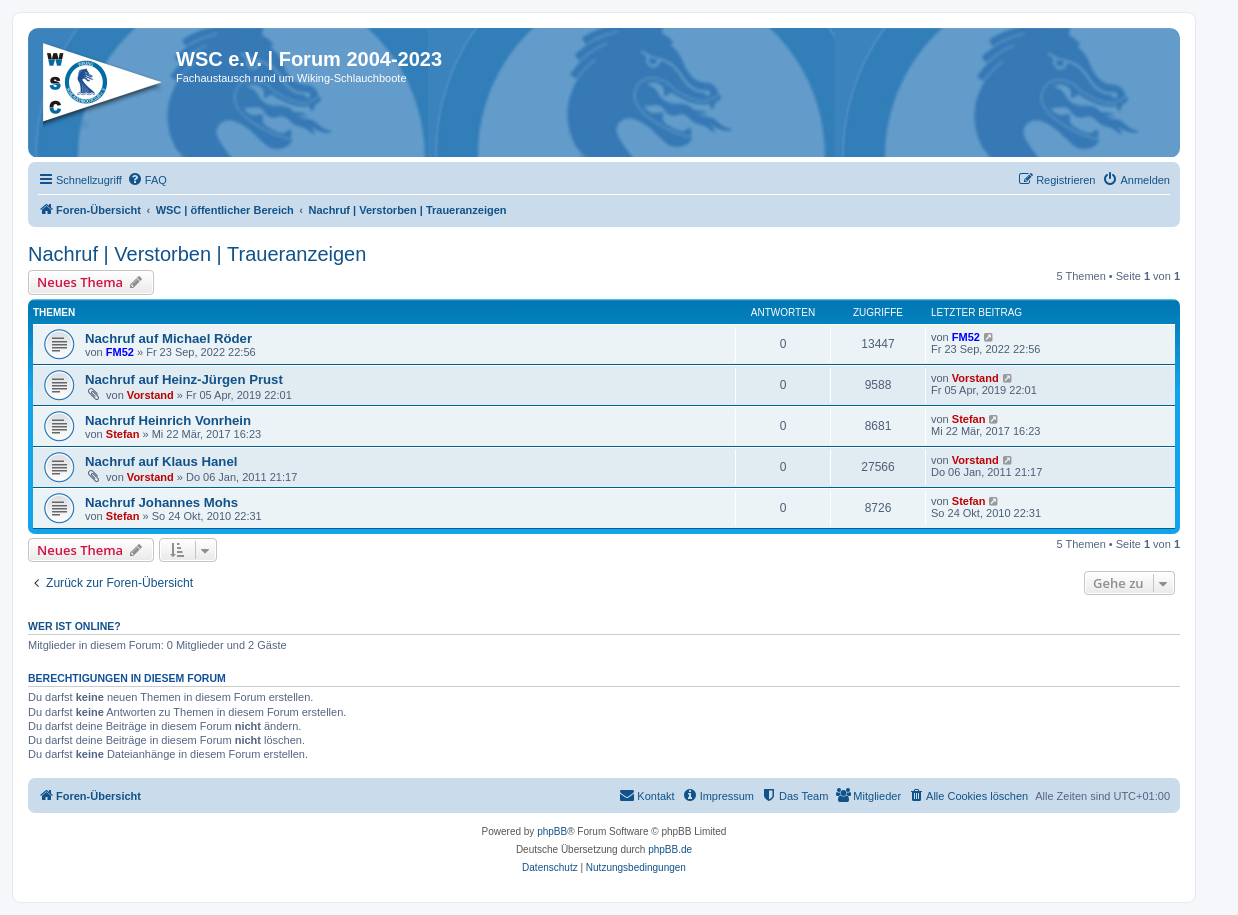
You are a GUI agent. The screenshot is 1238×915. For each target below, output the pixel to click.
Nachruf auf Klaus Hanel (161, 461)
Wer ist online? (74, 626)
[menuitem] (147, 180)
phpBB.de (670, 849)
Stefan (123, 434)
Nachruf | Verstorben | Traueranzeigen (197, 254)
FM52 (120, 352)
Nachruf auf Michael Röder (168, 338)
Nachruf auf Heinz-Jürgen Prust (184, 379)
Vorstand (150, 395)
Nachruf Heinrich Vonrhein (168, 420)
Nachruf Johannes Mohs (161, 502)
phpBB (552, 831)
